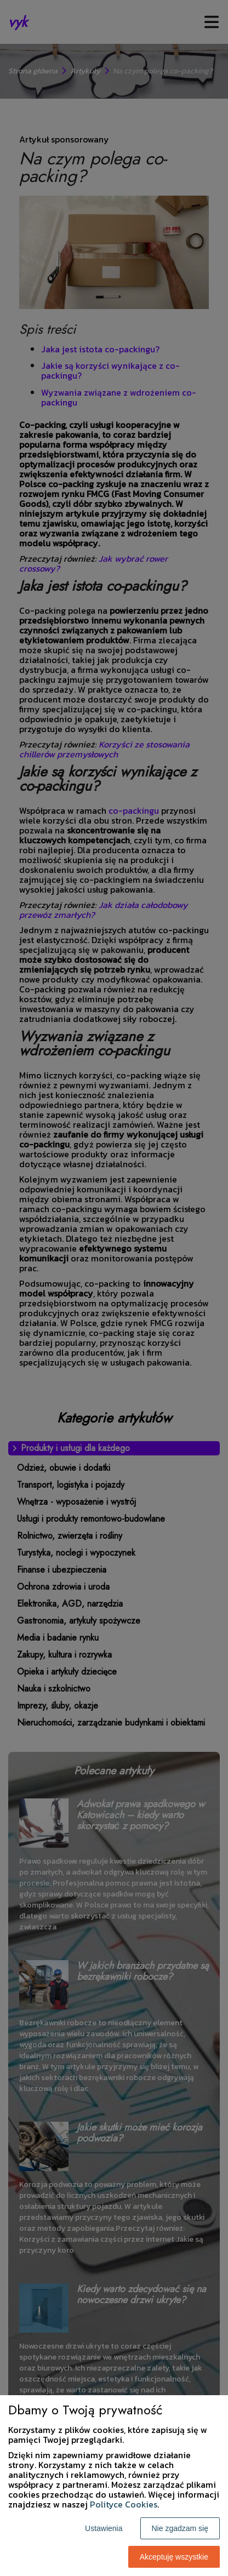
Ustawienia (103, 2528)
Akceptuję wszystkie (174, 2556)
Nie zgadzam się (180, 2528)
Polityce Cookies (123, 2504)
